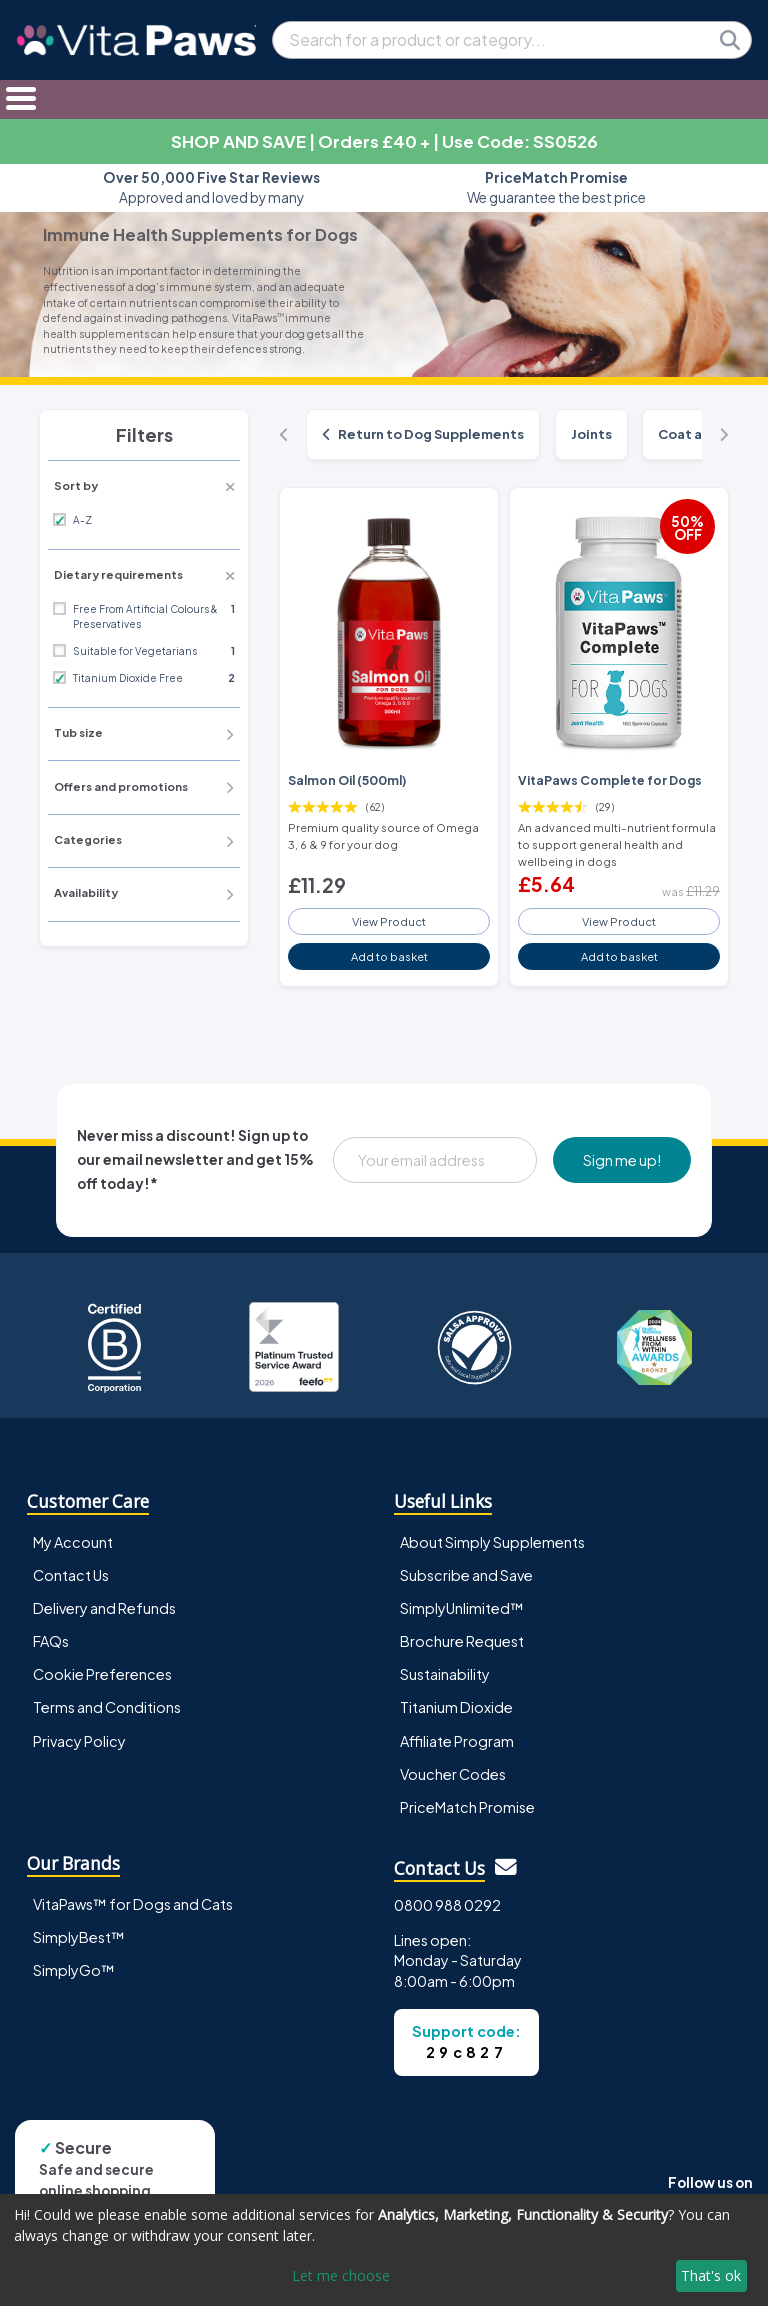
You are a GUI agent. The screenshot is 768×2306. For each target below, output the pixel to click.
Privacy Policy (79, 1741)
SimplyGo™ (74, 1970)
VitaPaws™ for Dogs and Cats (133, 1904)
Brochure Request (462, 1641)
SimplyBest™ (79, 1937)
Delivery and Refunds (104, 1608)
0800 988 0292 (447, 1905)
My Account (73, 1542)
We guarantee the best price (556, 187)
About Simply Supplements (492, 1542)
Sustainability (445, 1674)
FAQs (51, 1641)
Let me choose (341, 2275)
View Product (389, 921)
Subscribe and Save (466, 1575)
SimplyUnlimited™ (462, 1608)
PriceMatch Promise (467, 1807)
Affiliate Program (457, 1741)
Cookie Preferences (102, 1674)
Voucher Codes (453, 1774)
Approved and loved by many (211, 187)
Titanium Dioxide (456, 1707)
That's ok (711, 2275)
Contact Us (71, 1575)
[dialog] (384, 2250)
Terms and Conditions (107, 1707)
